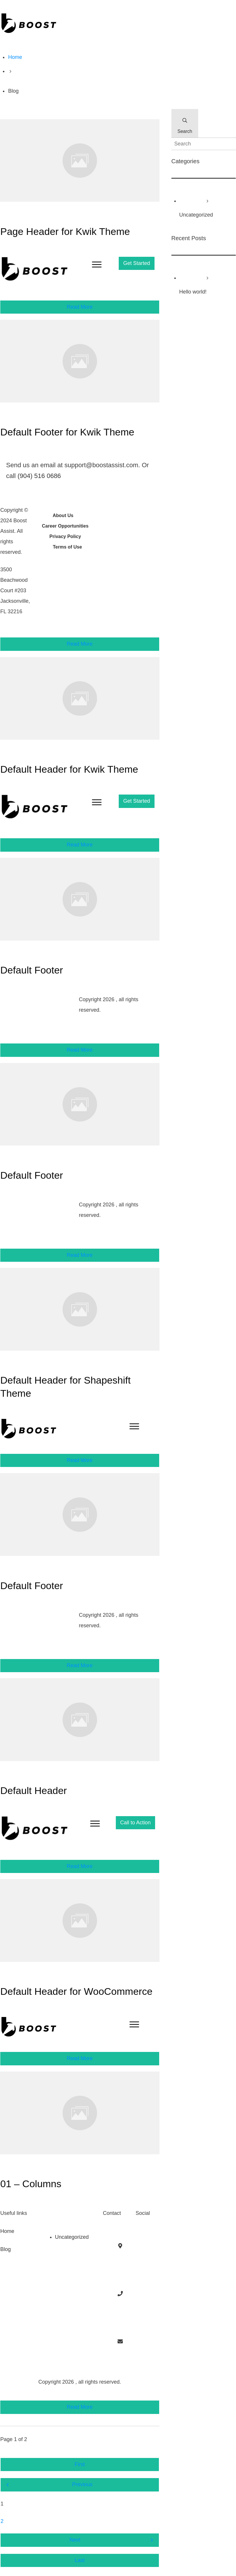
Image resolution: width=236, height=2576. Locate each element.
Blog (5, 2249)
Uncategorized (72, 2237)
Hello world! (193, 292)
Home (7, 2231)
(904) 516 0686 (39, 475)
